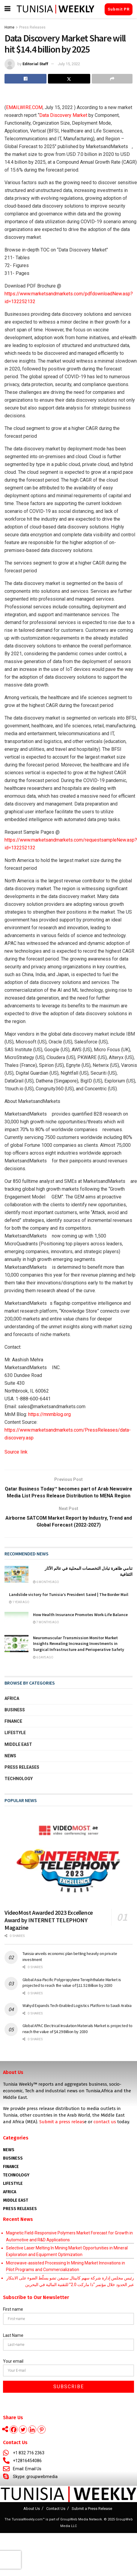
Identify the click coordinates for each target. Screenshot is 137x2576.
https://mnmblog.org (49, 1414)
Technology (18, 1778)
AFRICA (9, 2191)
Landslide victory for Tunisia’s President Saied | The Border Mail (68, 1594)
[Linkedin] (32, 2429)
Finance (13, 1721)
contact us (105, 2121)
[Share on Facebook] (25, 79)
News (10, 1755)
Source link (16, 1452)
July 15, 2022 (69, 64)
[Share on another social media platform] (112, 79)
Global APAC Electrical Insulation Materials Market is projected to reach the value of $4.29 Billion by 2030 (77, 2028)
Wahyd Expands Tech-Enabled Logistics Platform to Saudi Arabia (77, 2005)
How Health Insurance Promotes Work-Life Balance (80, 1614)
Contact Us (55, 2508)
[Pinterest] (41, 2429)
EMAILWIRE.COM (24, 107)
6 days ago (43, 1657)
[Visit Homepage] (55, 9)
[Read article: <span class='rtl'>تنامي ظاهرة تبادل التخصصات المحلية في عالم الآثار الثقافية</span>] (16, 1574)
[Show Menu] (7, 9)
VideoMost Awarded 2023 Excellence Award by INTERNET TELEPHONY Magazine (48, 1920)
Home (9, 27)
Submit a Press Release (92, 2508)
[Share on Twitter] (69, 79)
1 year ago (19, 1602)
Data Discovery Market (63, 115)
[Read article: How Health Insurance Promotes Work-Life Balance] (16, 1620)
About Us (31, 2508)
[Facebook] (14, 2429)
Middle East (18, 1744)
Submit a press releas (61, 2121)
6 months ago (46, 1582)
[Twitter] (23, 2429)
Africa (11, 1698)
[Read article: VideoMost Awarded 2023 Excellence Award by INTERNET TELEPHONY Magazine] (68, 1858)
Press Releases (32, 27)
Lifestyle (15, 1733)
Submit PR (119, 9)
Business (14, 1709)
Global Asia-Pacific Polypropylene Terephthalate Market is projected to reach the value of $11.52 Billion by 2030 (71, 1982)
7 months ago (46, 1622)
